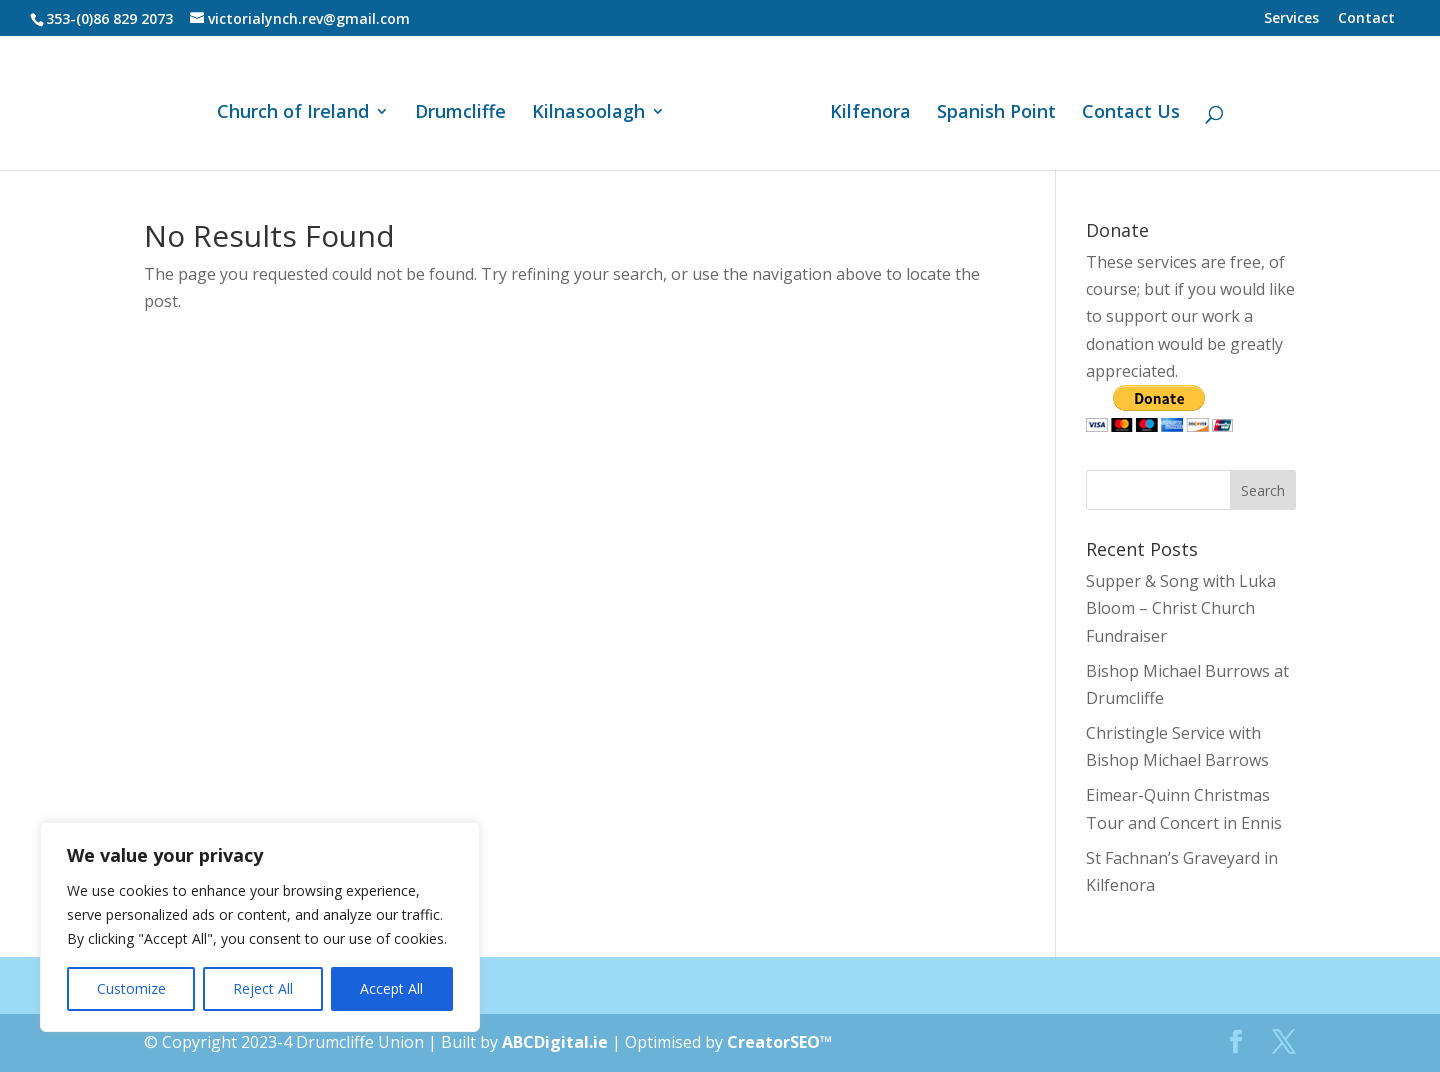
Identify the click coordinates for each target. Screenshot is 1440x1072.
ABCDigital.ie (555, 1042)
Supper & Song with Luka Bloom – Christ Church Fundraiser (1181, 608)
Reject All (263, 988)
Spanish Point (989, 106)
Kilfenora (863, 106)
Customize (131, 988)
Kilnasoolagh (595, 106)
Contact (1366, 19)
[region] (260, 927)
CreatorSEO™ (779, 1042)
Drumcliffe (467, 106)
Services (1291, 19)
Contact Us (1124, 106)
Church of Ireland (300, 106)
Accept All (391, 988)
